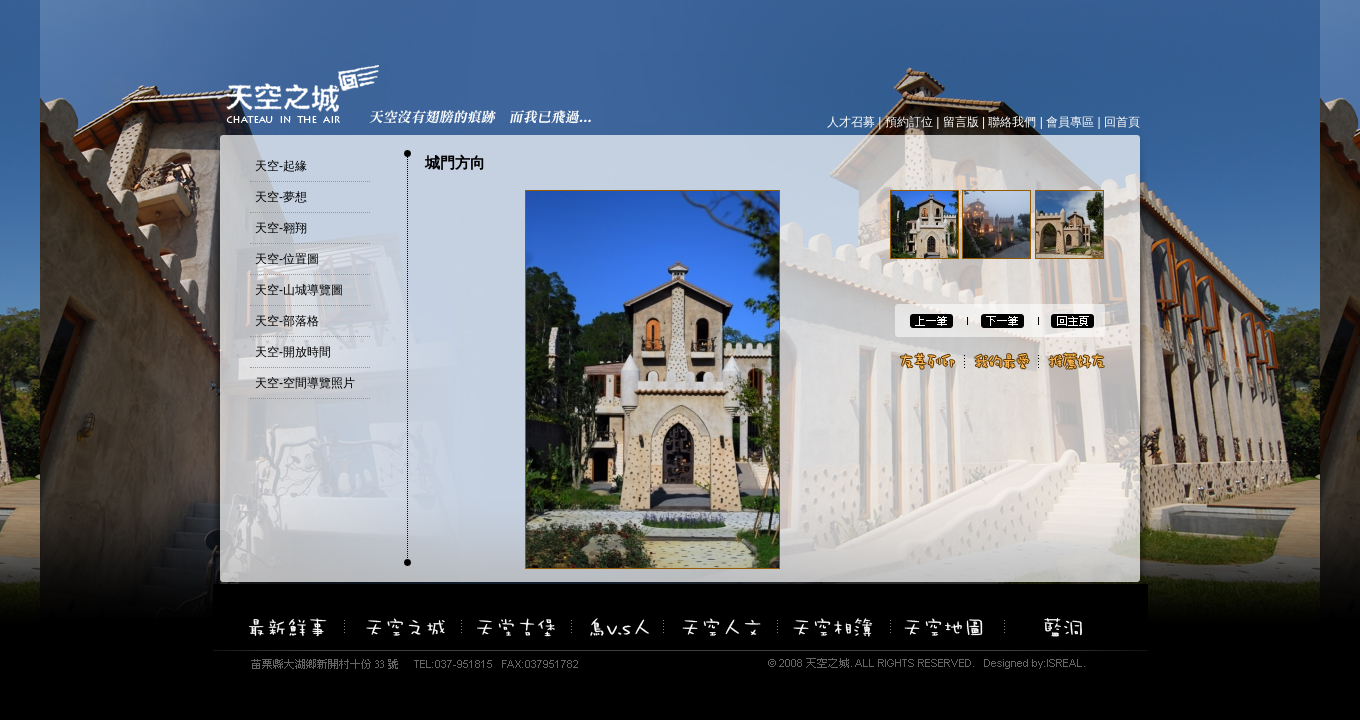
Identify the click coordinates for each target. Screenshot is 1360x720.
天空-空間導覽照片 (305, 383)
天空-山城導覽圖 (299, 290)
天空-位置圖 (287, 259)
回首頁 (1122, 122)
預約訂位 (909, 122)
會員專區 (1070, 122)
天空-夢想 (281, 197)
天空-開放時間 (293, 352)
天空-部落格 (287, 321)
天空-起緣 (281, 166)
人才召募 (851, 122)
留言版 (961, 122)
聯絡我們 (1012, 122)
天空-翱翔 (281, 228)
